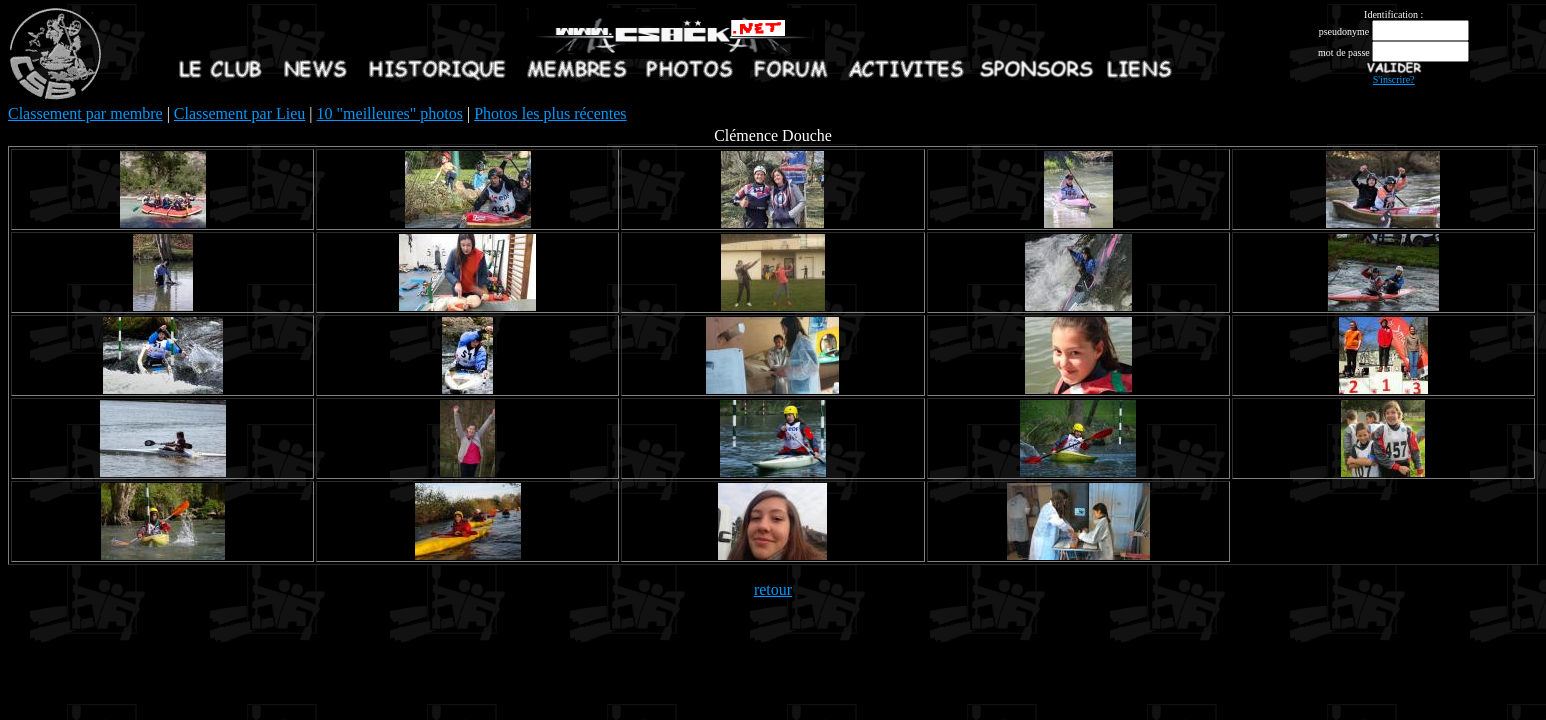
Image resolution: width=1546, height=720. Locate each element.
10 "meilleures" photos (390, 113)
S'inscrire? (1394, 79)
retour (773, 589)
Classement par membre (85, 113)
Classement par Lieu (240, 113)
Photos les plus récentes (550, 113)
